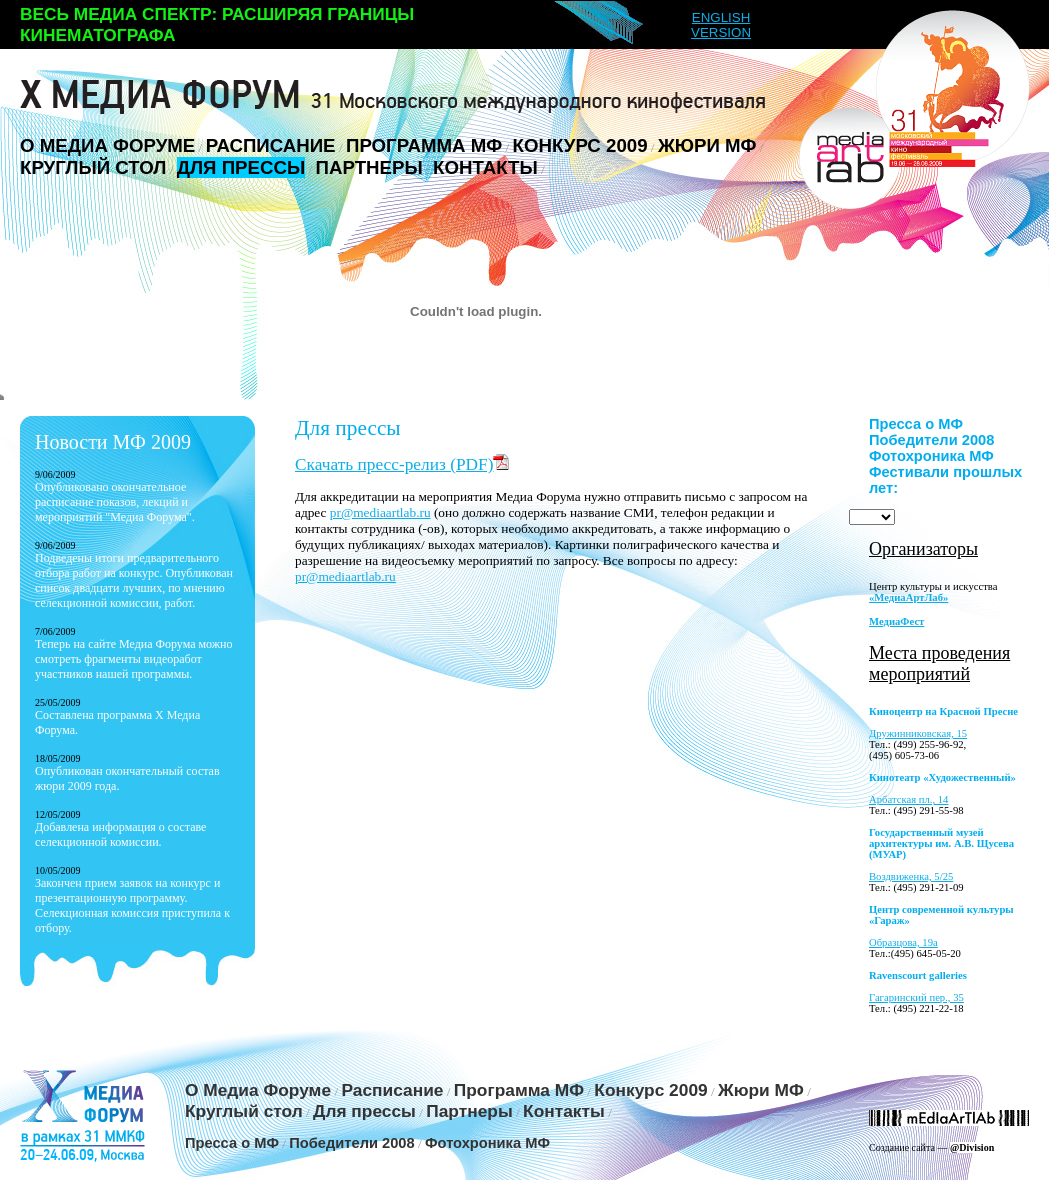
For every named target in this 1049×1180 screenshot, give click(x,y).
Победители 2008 (931, 440)
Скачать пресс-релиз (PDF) (402, 464)
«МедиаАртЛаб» (908, 597)
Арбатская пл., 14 (908, 799)
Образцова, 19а (903, 942)
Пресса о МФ (916, 424)
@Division (972, 1147)
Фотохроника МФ (931, 456)
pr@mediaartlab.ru (380, 512)
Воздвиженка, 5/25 (911, 876)
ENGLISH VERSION (721, 25)
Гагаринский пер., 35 (916, 997)
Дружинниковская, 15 (918, 733)
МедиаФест (896, 621)
